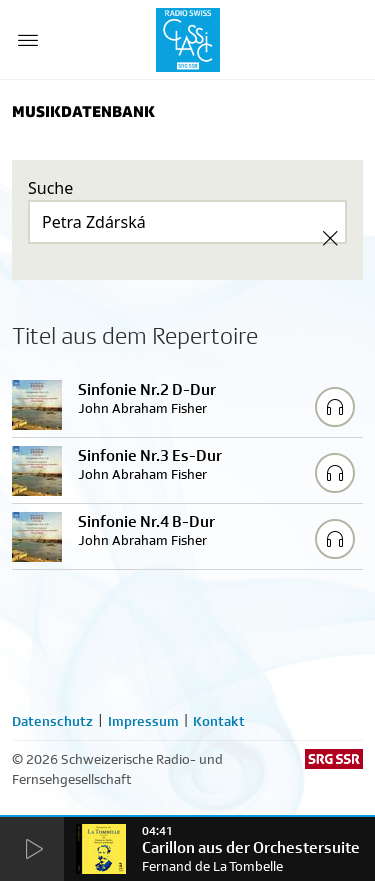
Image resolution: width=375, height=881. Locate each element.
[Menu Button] (28, 40)
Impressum (143, 721)
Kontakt (219, 721)
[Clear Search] (330, 238)
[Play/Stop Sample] (335, 407)
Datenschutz (52, 721)
